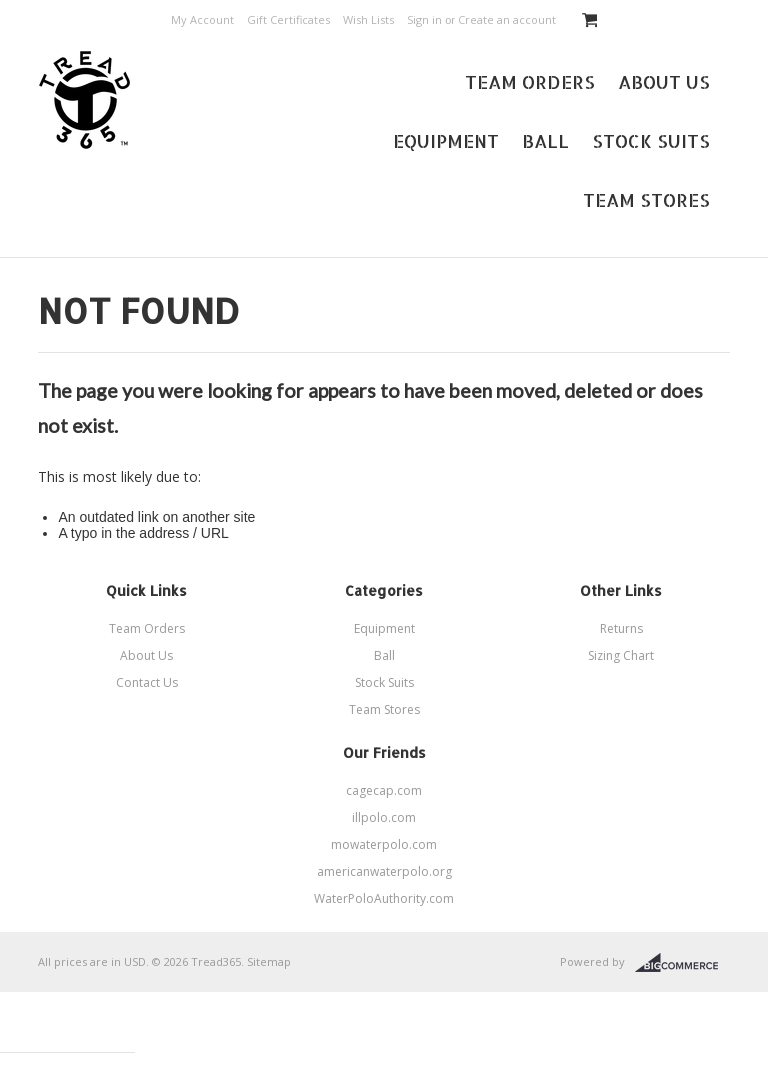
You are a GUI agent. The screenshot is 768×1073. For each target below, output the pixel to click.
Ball (545, 140)
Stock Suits (651, 140)
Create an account (507, 19)
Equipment (446, 140)
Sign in (424, 19)
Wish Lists (368, 19)
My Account (202, 19)
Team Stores (646, 199)
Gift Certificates (288, 19)
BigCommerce (682, 963)
